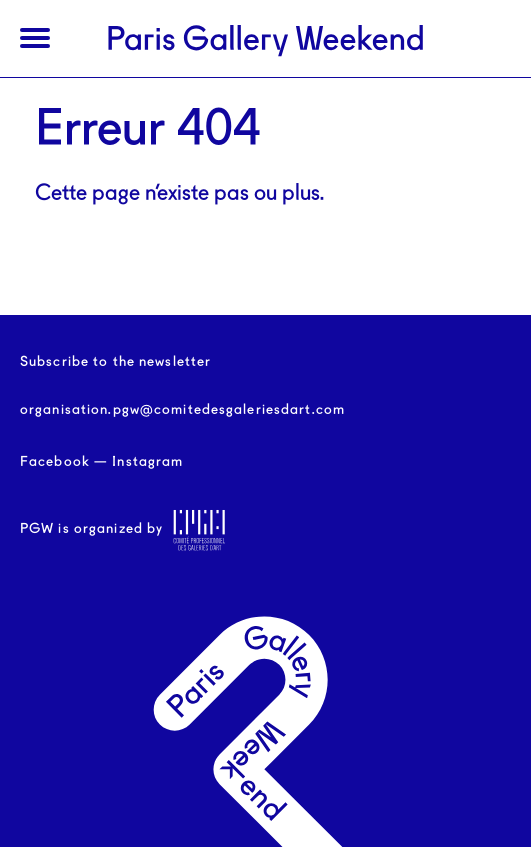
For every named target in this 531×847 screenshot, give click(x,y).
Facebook (55, 462)
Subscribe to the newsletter (115, 362)
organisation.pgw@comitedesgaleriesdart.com (182, 410)
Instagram (147, 462)
